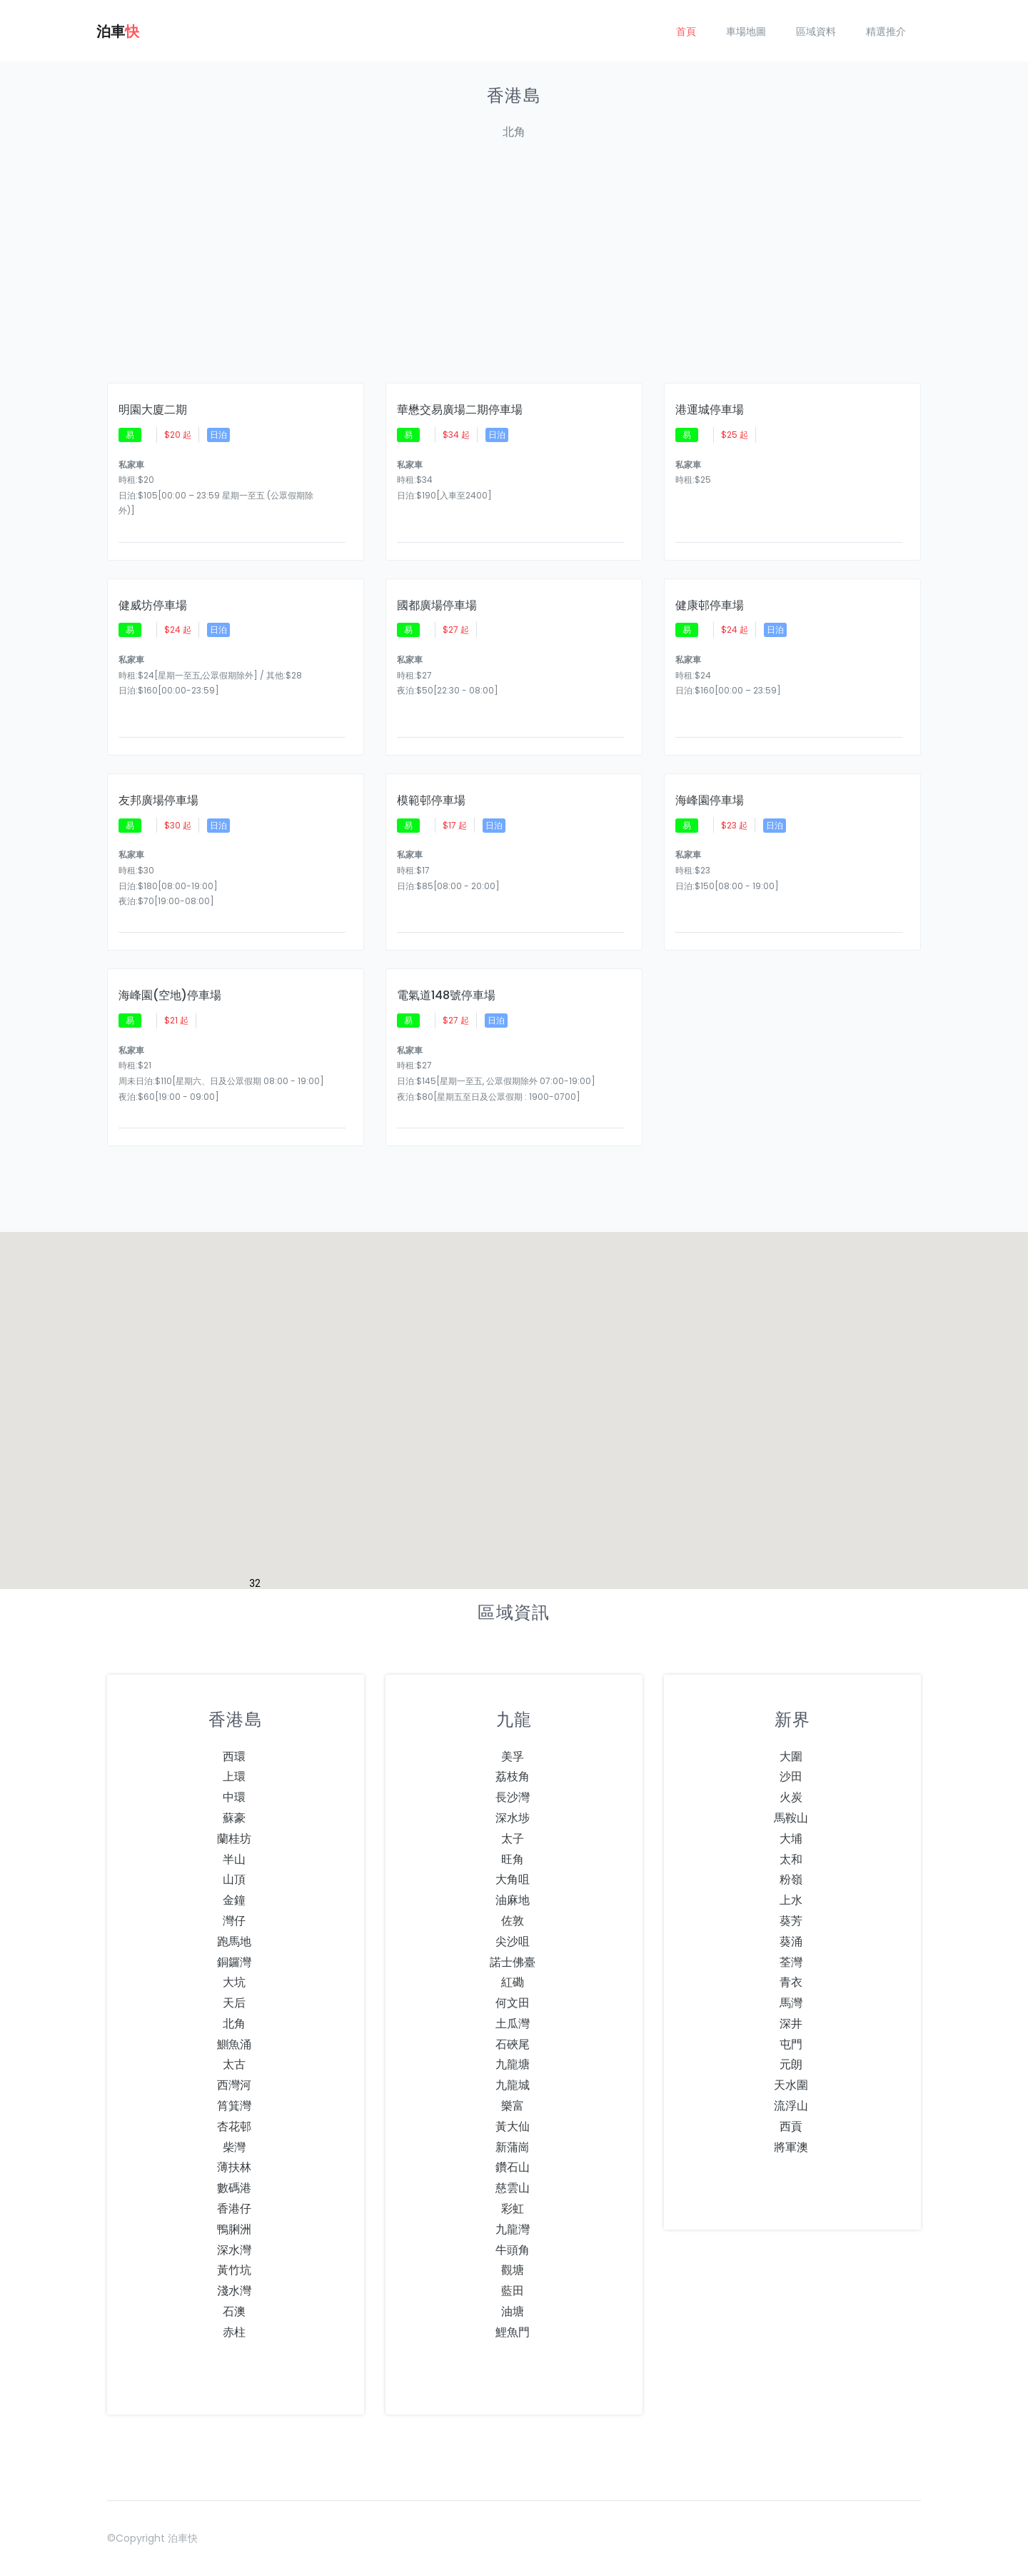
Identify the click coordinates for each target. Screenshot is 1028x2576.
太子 (512, 1838)
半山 (234, 1859)
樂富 (512, 2106)
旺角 (512, 1859)
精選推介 (886, 31)
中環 (234, 1797)
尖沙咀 (512, 1941)
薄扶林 (234, 2167)
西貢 (791, 2126)
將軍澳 (791, 2147)
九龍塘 (512, 2064)
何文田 (512, 2003)
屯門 (791, 2044)
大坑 (234, 1982)
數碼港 (234, 2188)
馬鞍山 (791, 1818)
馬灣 (791, 2003)
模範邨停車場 (431, 800)
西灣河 (234, 2085)
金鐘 (234, 1900)
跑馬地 (234, 1941)
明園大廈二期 (153, 410)
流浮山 (791, 2106)
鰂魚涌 (234, 2044)
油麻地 (512, 1900)
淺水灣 (234, 2290)
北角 (234, 2023)
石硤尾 (512, 2044)
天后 (234, 2003)
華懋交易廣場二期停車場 (460, 410)
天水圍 (791, 2085)
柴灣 (234, 2147)
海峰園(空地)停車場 (170, 995)
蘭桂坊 (234, 1838)
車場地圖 (746, 31)
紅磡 (512, 1982)
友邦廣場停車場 (158, 800)
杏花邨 (234, 2126)
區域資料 (816, 31)
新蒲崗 (512, 2147)
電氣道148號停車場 (446, 995)
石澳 (234, 2311)
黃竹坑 (234, 2270)
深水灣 (234, 2250)
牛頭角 (512, 2250)
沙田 (791, 1776)
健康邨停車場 (709, 605)
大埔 (791, 1838)
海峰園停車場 (709, 800)
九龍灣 (512, 2229)
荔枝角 (512, 1776)
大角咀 (512, 1879)
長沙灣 (512, 1797)
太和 (791, 1859)
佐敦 (512, 1921)
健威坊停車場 (153, 605)
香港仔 (234, 2208)
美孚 (512, 1756)
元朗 (791, 2064)
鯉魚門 (512, 2332)
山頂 (234, 1879)
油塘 (512, 2311)
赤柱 (234, 2332)
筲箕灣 (234, 2106)
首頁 (686, 31)
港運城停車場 (709, 410)
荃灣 (791, 1962)
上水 (791, 1900)
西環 (234, 1756)
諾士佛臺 (512, 1962)
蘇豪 (234, 1818)
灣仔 (234, 1921)
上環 (234, 1776)
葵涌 (791, 1941)
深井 (791, 2023)
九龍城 (512, 2085)
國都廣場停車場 (437, 605)
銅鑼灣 (234, 1962)
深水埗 (512, 1818)
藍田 (512, 2290)
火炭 (791, 1797)
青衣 (791, 1982)
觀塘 (512, 2270)
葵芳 (791, 1921)
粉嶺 (791, 1879)
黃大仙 (512, 2126)
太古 (234, 2064)
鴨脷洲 (234, 2229)
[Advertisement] (514, 270)
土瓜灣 (512, 2023)
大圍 (791, 1756)
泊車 (117, 31)
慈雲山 (512, 2188)
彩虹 (512, 2208)
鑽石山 (512, 2167)
